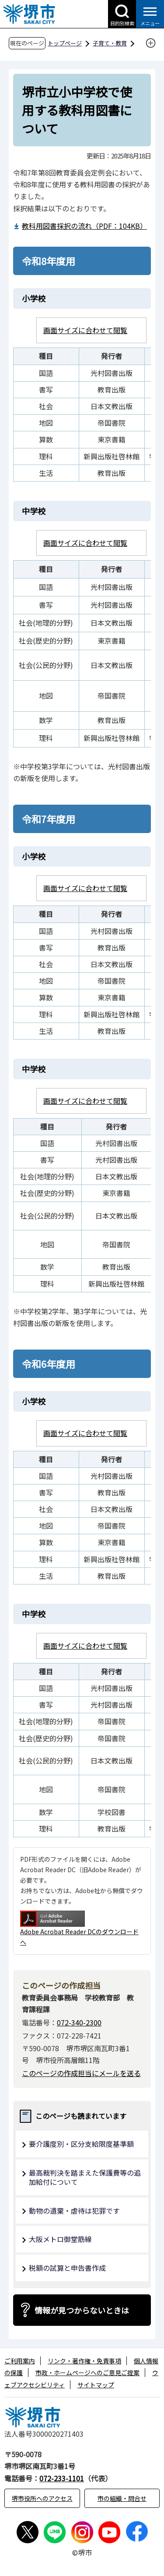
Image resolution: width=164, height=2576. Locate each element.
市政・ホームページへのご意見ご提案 (87, 2372)
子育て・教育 (110, 43)
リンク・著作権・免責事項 (84, 2360)
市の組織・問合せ (122, 2498)
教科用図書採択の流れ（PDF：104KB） (83, 225)
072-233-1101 (61, 2478)
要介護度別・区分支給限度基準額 (81, 2144)
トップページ (65, 43)
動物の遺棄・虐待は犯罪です (74, 2210)
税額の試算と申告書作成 (67, 2268)
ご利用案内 (19, 2360)
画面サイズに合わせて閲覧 (85, 330)
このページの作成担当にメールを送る (81, 2073)
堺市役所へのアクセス (42, 2498)
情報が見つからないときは (82, 2310)
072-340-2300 (79, 2022)
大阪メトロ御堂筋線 (60, 2239)
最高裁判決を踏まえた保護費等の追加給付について (85, 2177)
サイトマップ (95, 2384)
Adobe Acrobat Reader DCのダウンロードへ (79, 1928)
